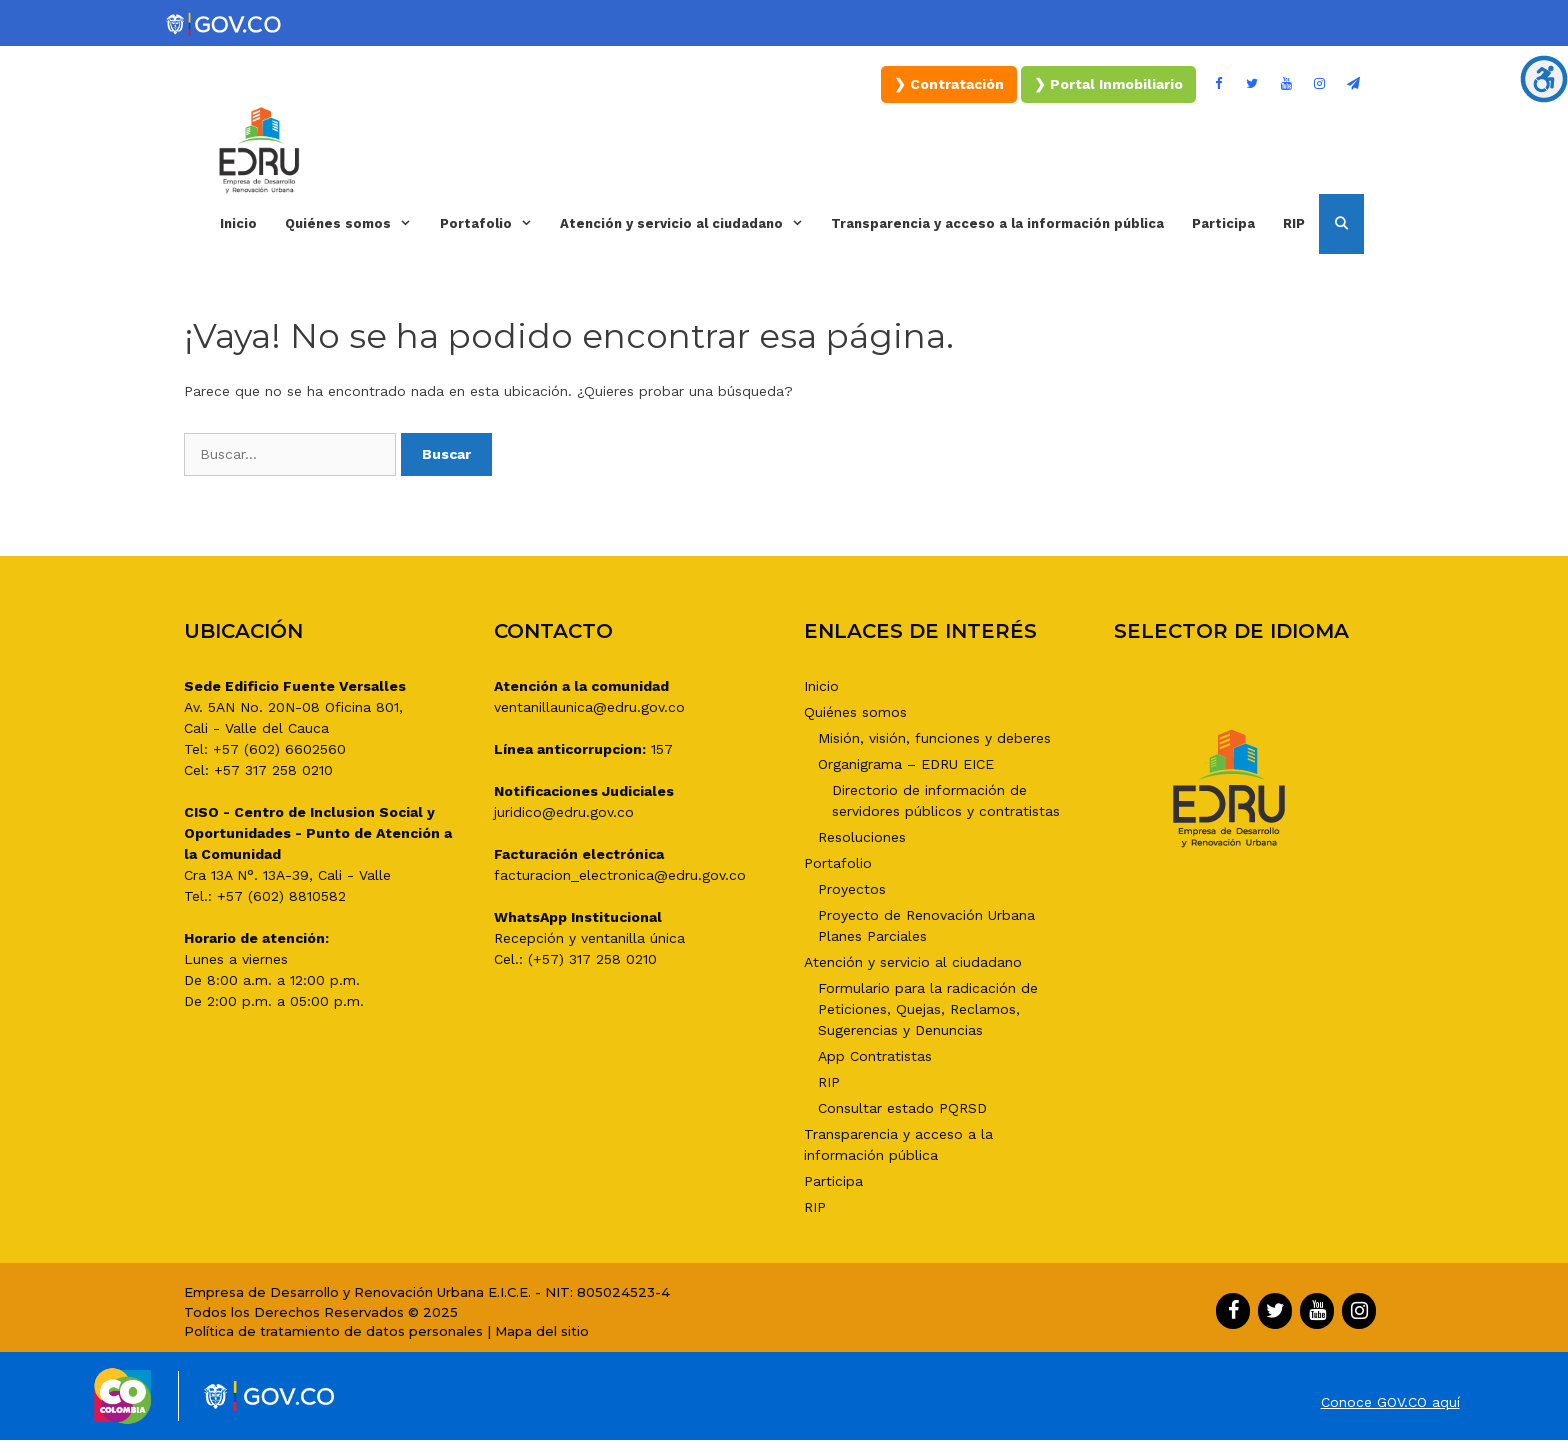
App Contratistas (875, 1056)
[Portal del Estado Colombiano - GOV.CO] (225, 25)
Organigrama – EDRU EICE (906, 764)
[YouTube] (1286, 84)
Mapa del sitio (542, 1331)
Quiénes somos (355, 224)
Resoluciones (862, 837)
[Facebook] (1219, 84)
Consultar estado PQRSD (902, 1108)
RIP (1294, 223)
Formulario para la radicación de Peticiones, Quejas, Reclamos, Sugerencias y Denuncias (928, 1009)
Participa (1223, 223)
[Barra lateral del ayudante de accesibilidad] (1544, 79)
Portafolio (493, 224)
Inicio (238, 223)
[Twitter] (1253, 84)
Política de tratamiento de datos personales (333, 1331)
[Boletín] (1353, 84)
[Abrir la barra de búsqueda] (1341, 224)
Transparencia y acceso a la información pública (997, 223)
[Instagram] (1320, 84)
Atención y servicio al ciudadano (688, 224)
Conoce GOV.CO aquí (1390, 1402)
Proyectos (852, 889)
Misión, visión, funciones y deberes (934, 738)
